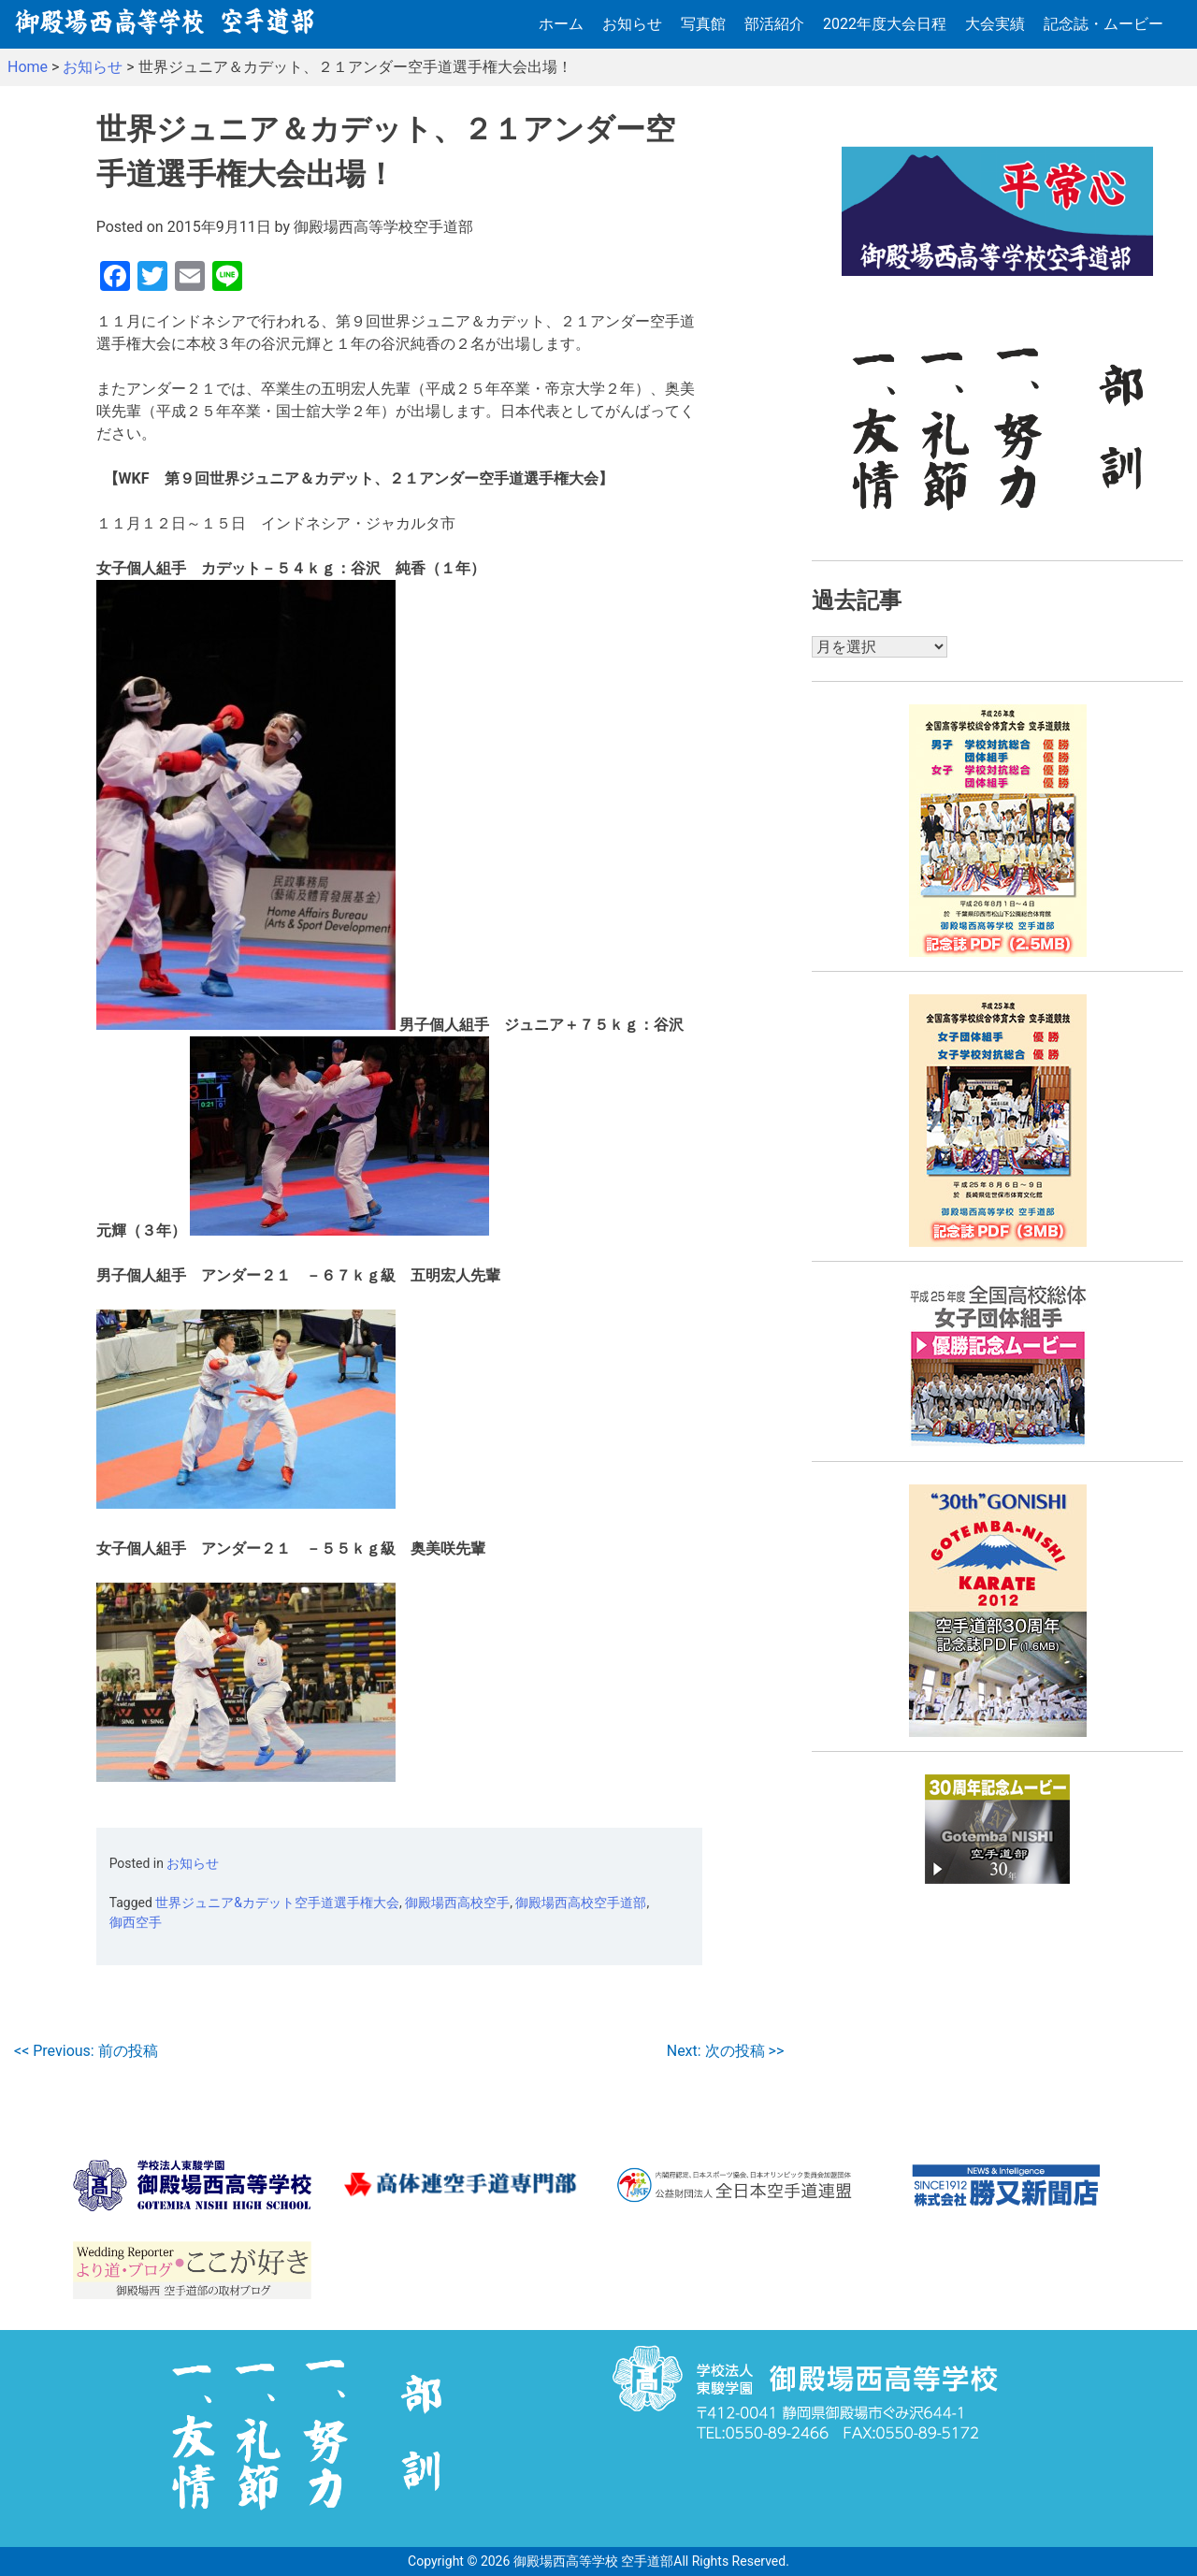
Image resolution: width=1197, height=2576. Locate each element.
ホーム (561, 24)
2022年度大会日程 (884, 24)
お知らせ (632, 24)
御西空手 (135, 1922)
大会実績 (995, 24)
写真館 (703, 24)
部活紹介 (774, 24)
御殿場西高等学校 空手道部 (593, 2561)
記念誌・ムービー (1103, 24)
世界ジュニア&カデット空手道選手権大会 (277, 1902)
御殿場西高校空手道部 (580, 1902)
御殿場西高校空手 (457, 1902)
